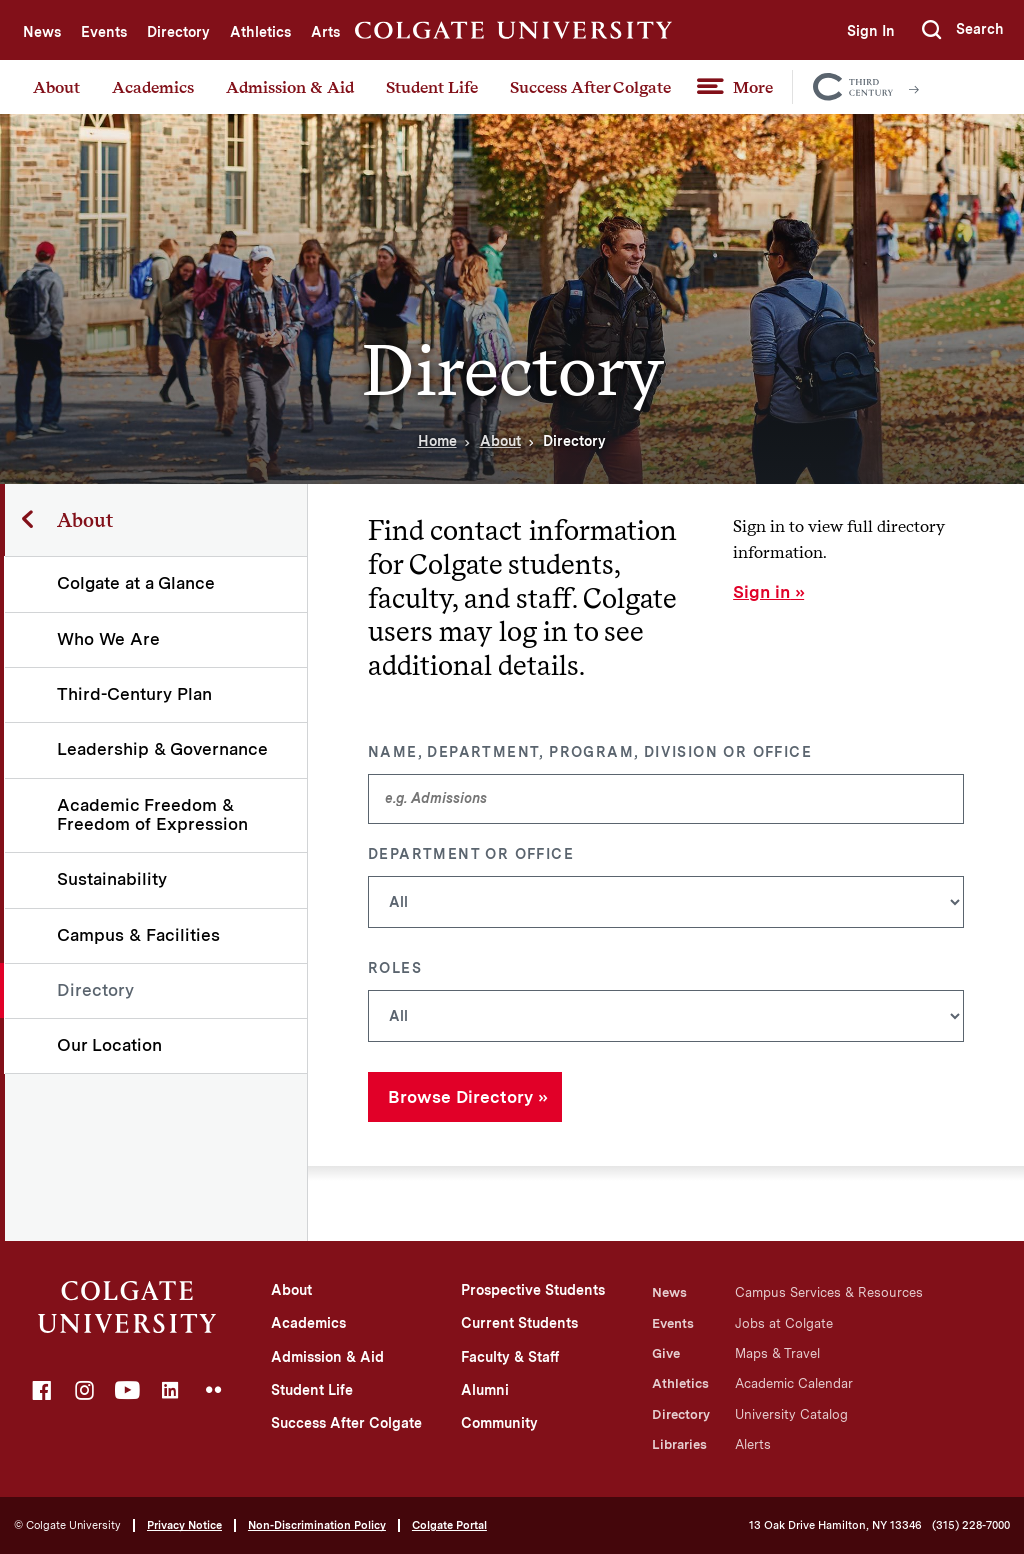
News (42, 32)
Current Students (519, 1323)
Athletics (260, 32)
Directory (178, 32)
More (753, 87)
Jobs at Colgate (784, 1323)
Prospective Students (533, 1290)
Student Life (432, 87)
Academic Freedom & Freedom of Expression (153, 814)
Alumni (485, 1390)
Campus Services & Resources (829, 1292)
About (56, 87)
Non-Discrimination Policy (317, 1525)
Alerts (753, 1444)
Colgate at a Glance (137, 583)
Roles (395, 968)
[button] (963, 30)
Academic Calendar (794, 1383)
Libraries (679, 1444)
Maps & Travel (777, 1353)
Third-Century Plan (135, 694)
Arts (325, 32)
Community (499, 1423)
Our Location (110, 1045)
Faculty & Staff (510, 1357)
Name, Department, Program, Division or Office (590, 752)
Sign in (761, 592)
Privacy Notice (184, 1525)
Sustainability (113, 879)
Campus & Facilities (139, 935)
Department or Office (471, 854)
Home (437, 441)
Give (666, 1353)
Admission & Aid (290, 87)
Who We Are (109, 639)
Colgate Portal (449, 1525)
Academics (153, 87)
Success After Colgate (590, 87)
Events (104, 32)
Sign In (870, 31)
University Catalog (791, 1414)
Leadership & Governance (163, 749)
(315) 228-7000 (971, 1525)
